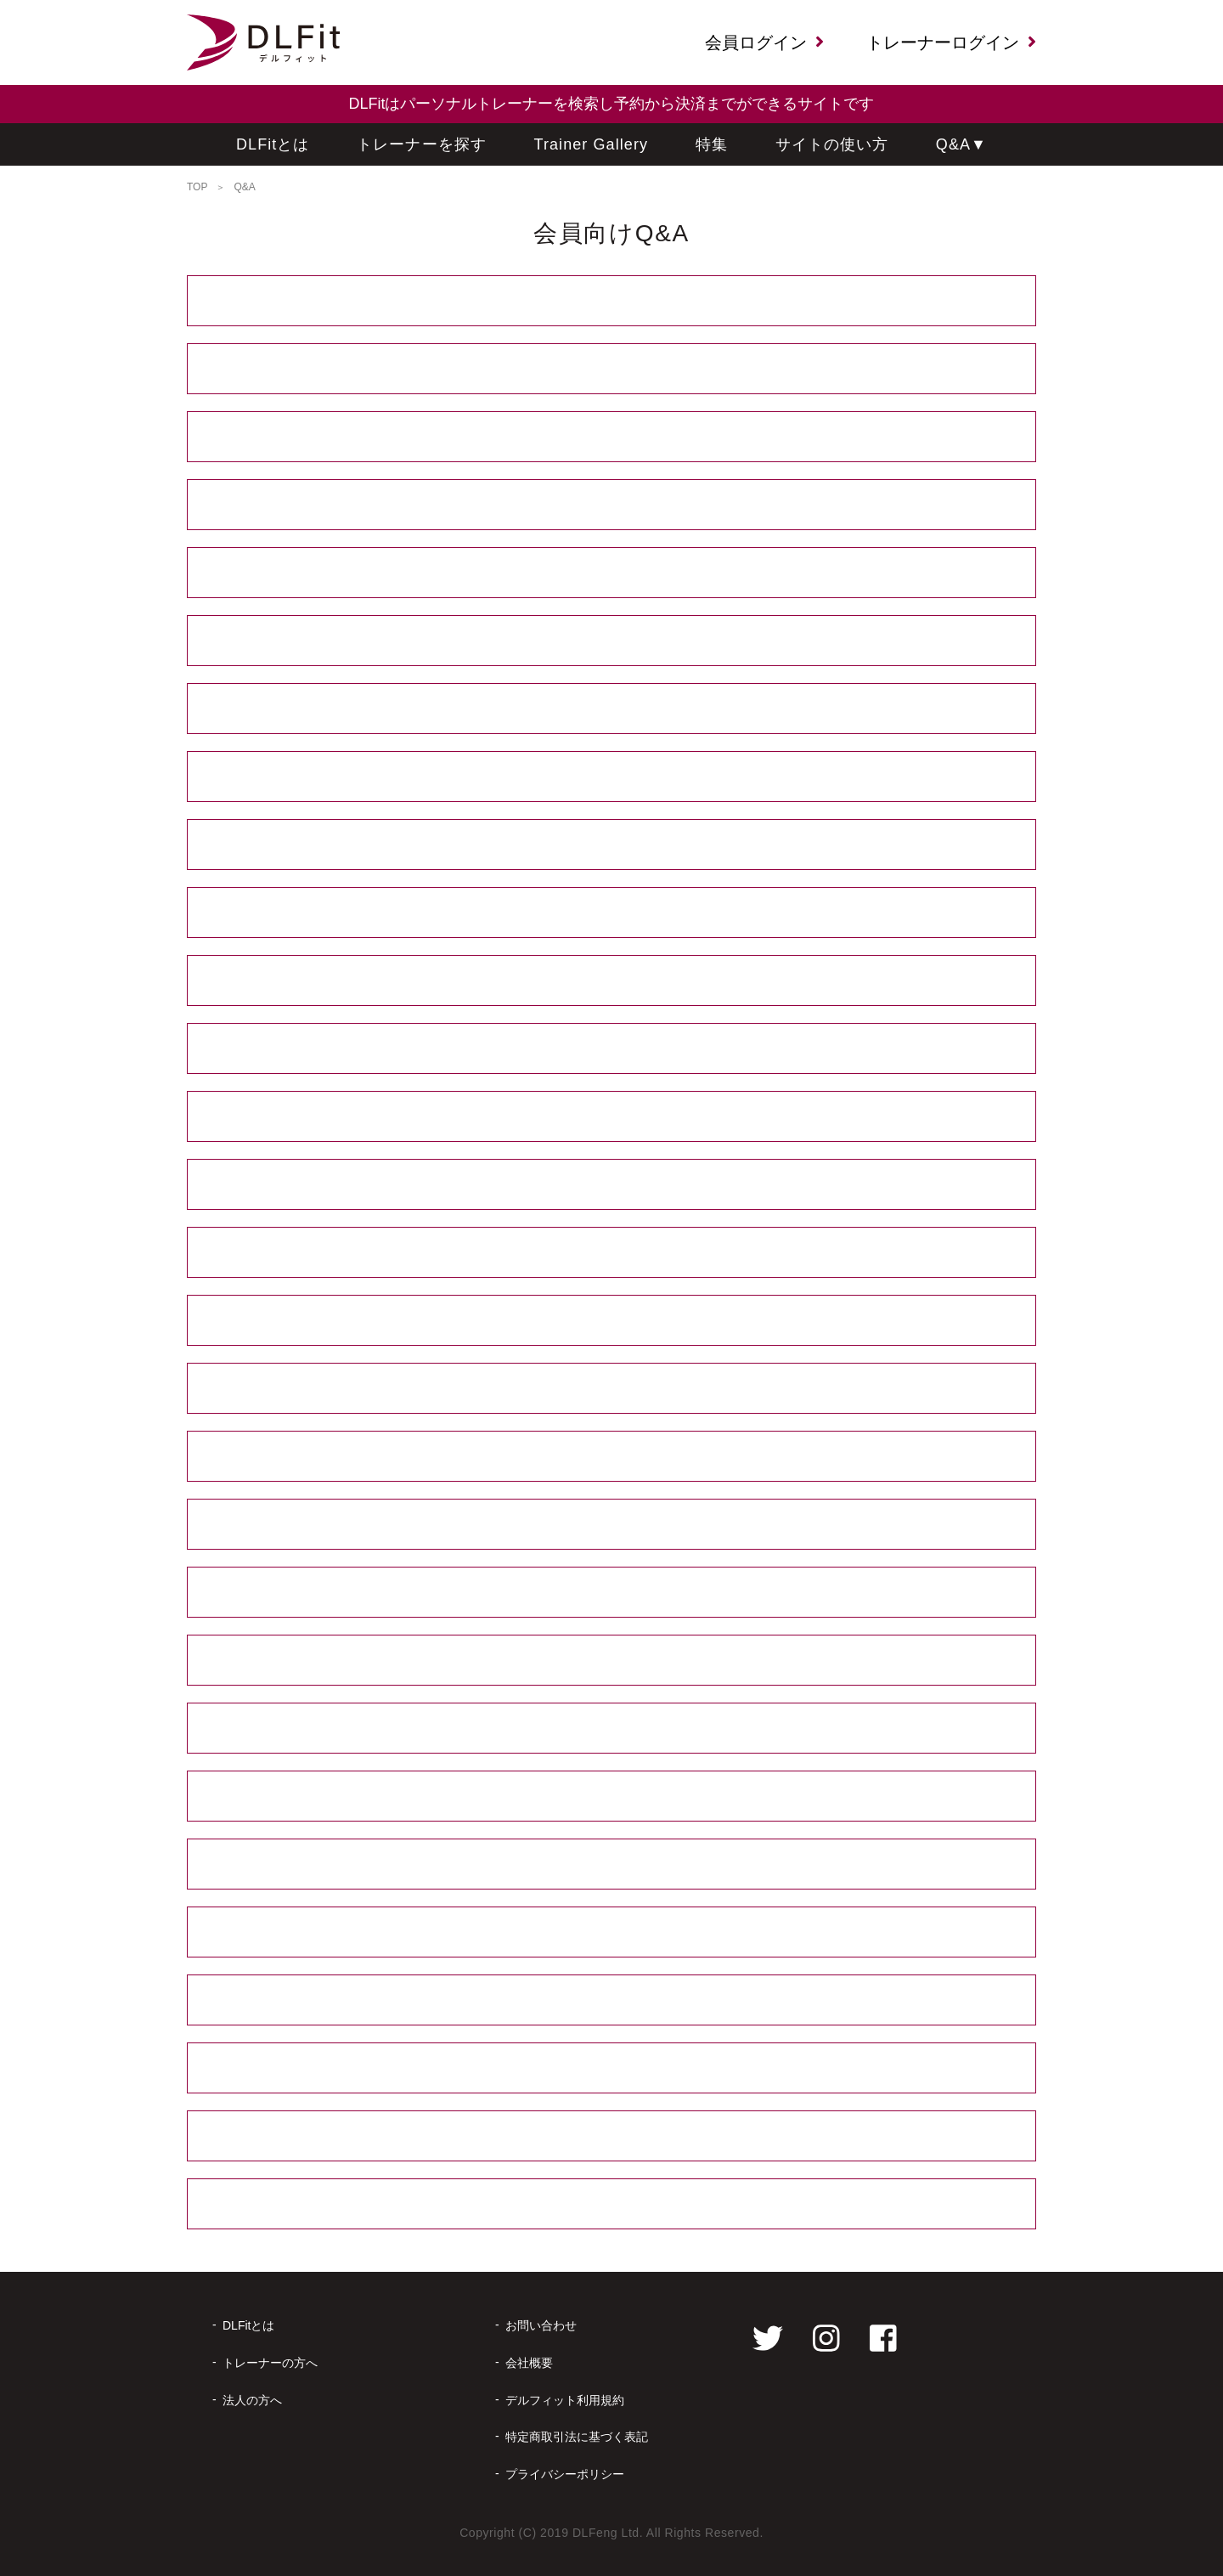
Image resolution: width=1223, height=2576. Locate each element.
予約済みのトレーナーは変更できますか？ (611, 2068)
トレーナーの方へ (270, 2363)
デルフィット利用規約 (564, 2400)
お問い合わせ (541, 2325)
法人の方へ (252, 2400)
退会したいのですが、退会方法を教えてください (611, 2136)
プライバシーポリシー (564, 2474)
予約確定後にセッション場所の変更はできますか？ (611, 1388)
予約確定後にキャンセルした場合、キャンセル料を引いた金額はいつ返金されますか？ (612, 2000)
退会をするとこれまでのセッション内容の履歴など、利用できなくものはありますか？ (611, 2204)
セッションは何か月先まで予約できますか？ (611, 437)
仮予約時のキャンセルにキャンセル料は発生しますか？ (611, 1864)
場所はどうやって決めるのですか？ (611, 1320)
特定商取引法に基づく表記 (576, 2436)
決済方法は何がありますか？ (611, 777)
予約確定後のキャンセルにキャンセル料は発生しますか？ (612, 1932)
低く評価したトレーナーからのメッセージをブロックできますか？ (612, 709)
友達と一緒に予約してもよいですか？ (612, 981)
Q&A (961, 144)
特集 (712, 144)
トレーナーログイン (951, 42)
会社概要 (529, 2363)
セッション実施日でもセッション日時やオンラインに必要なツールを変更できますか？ (612, 1524)
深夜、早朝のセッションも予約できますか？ (611, 505)
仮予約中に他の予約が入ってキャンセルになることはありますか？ (611, 1728)
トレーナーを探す (422, 144)
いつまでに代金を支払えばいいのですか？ (612, 845)
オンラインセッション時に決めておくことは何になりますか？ (611, 1253)
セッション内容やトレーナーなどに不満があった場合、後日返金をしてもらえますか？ (611, 1660)
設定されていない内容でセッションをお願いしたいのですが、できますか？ (612, 573)
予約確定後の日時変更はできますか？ (611, 1456)
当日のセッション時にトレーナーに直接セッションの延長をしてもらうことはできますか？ (611, 1592)
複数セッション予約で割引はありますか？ (611, 913)
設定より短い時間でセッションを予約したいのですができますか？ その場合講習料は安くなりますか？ (595, 1184)
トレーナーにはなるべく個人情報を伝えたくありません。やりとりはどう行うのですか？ (611, 641)
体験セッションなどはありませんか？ (611, 1049)
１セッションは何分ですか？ (611, 1117)
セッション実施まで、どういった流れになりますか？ (612, 369)
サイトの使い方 (832, 144)
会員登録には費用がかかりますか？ (611, 301)
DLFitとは (273, 144)
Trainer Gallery (591, 144)
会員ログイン (764, 42)
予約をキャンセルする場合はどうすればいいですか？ (612, 1796)
